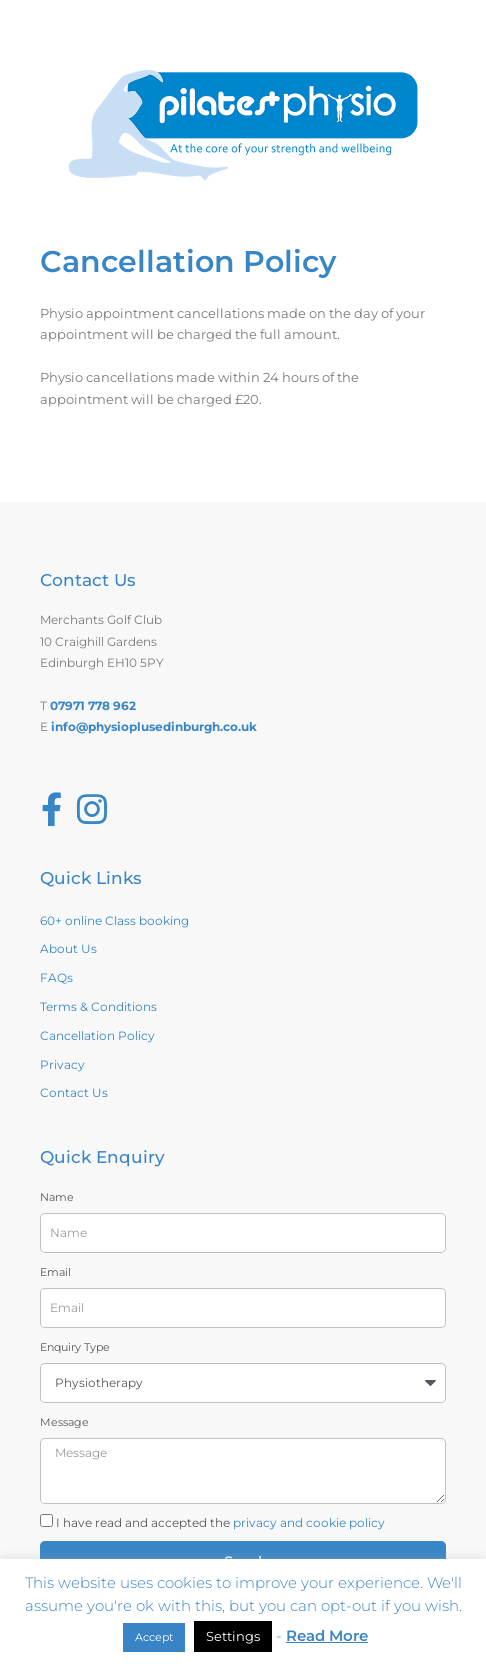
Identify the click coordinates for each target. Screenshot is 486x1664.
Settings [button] (233, 1636)
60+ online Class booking (114, 920)
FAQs (56, 977)
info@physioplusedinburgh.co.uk (154, 726)
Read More (327, 1635)
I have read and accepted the (220, 1522)
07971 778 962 (93, 705)
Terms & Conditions (98, 1006)
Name (57, 1197)
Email (55, 1272)
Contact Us (74, 1092)
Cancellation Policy (97, 1035)
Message (64, 1422)
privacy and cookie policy (309, 1522)
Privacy (62, 1064)
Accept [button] (154, 1637)
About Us (68, 948)
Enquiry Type (75, 1347)
